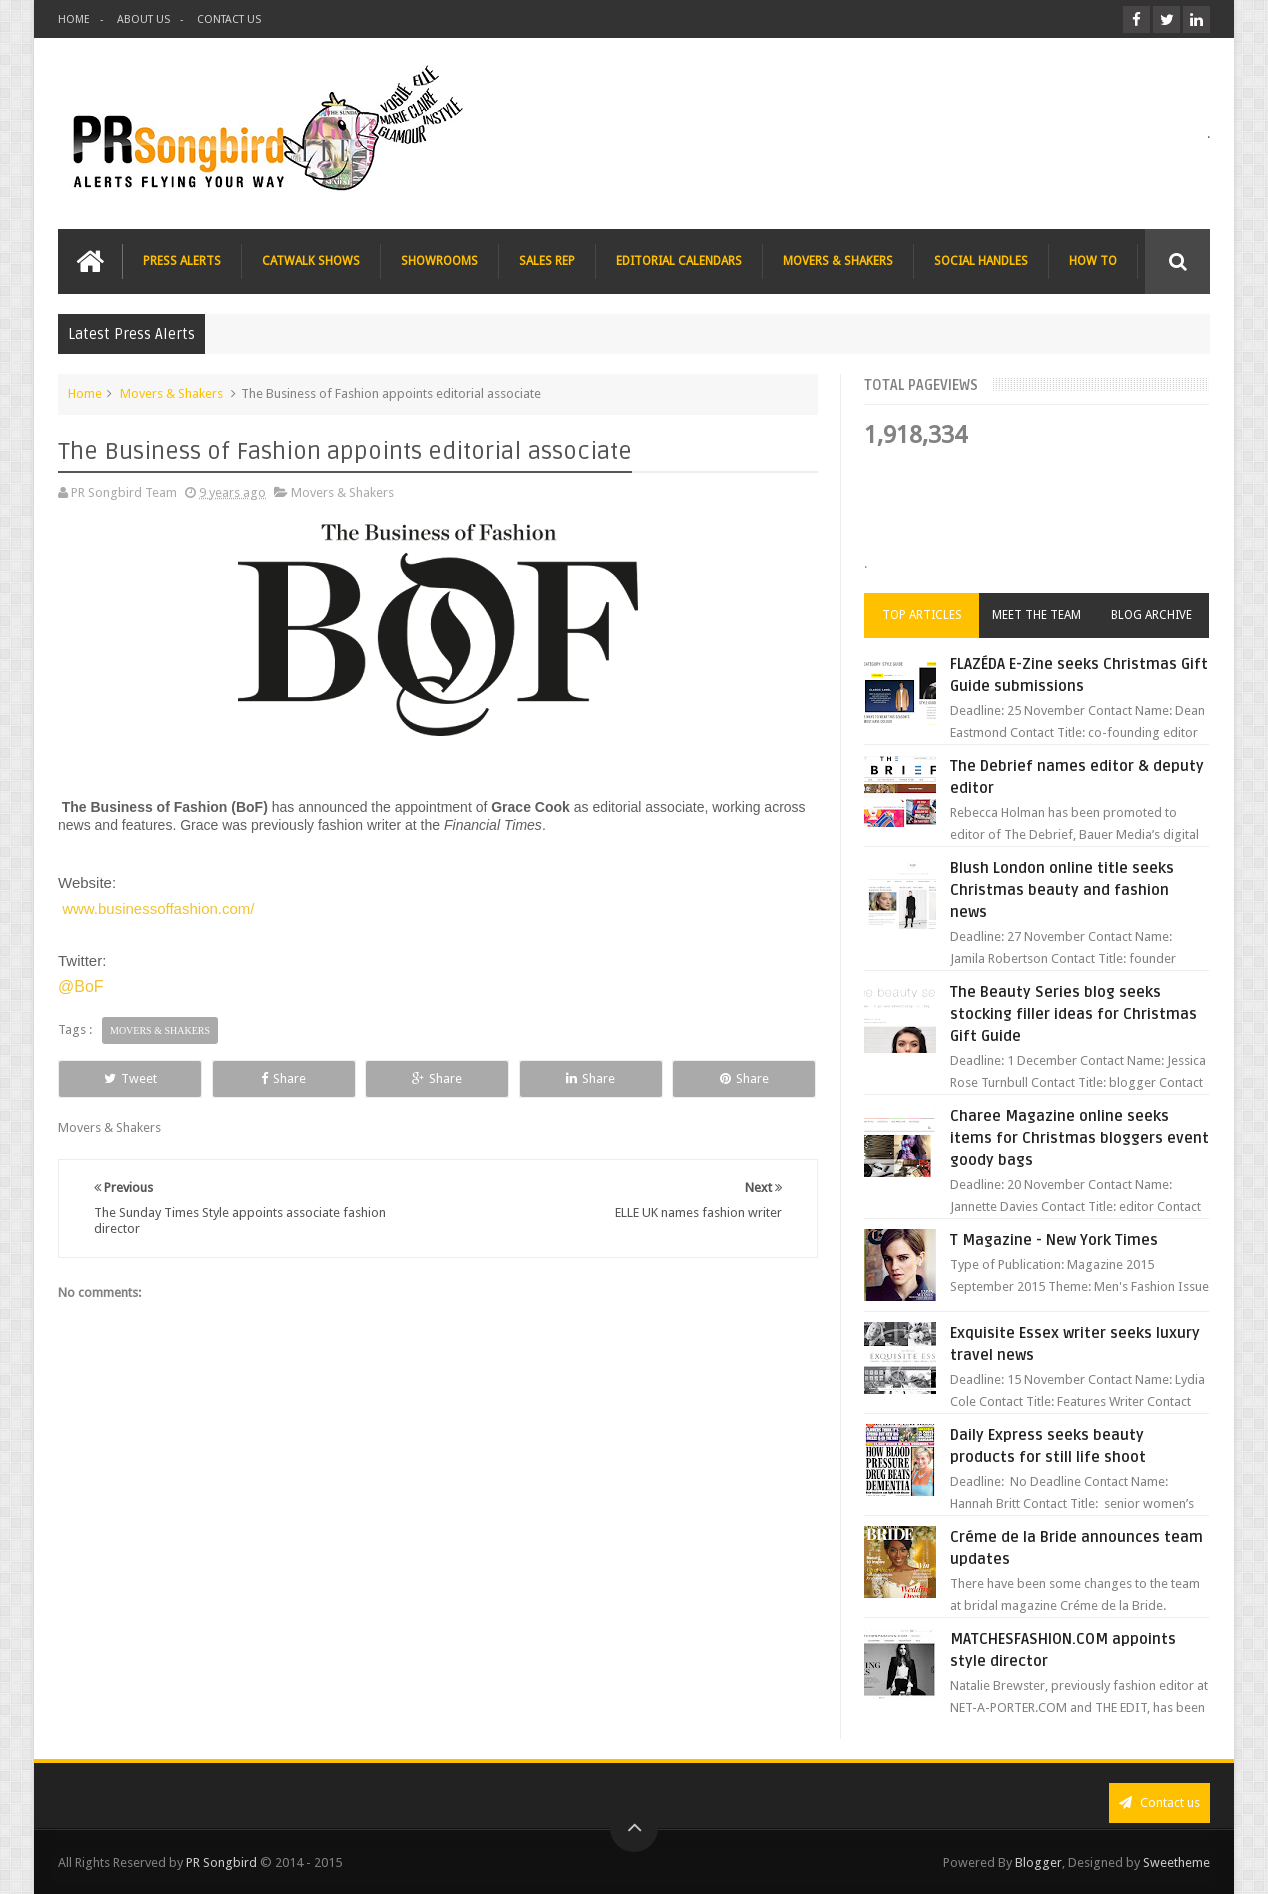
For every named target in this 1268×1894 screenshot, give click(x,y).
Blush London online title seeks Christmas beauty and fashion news (1062, 890)
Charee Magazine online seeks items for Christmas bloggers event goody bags (1079, 1138)
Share (283, 1078)
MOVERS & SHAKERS (838, 261)
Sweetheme (1176, 1862)
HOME (74, 19)
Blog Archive (1151, 615)
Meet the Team (1036, 615)
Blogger (1038, 1862)
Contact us (1159, 1802)
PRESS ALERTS (182, 261)
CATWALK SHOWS (311, 261)
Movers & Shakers (171, 393)
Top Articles (922, 615)
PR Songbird (221, 1862)
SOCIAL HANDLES (981, 261)
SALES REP (547, 261)
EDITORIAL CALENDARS (679, 261)
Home (85, 393)
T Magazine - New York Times (1054, 1240)
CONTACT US (229, 19)
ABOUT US (143, 19)
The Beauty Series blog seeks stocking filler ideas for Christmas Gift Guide (1073, 1014)
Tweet (130, 1078)
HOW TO (1093, 261)
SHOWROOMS (439, 261)
